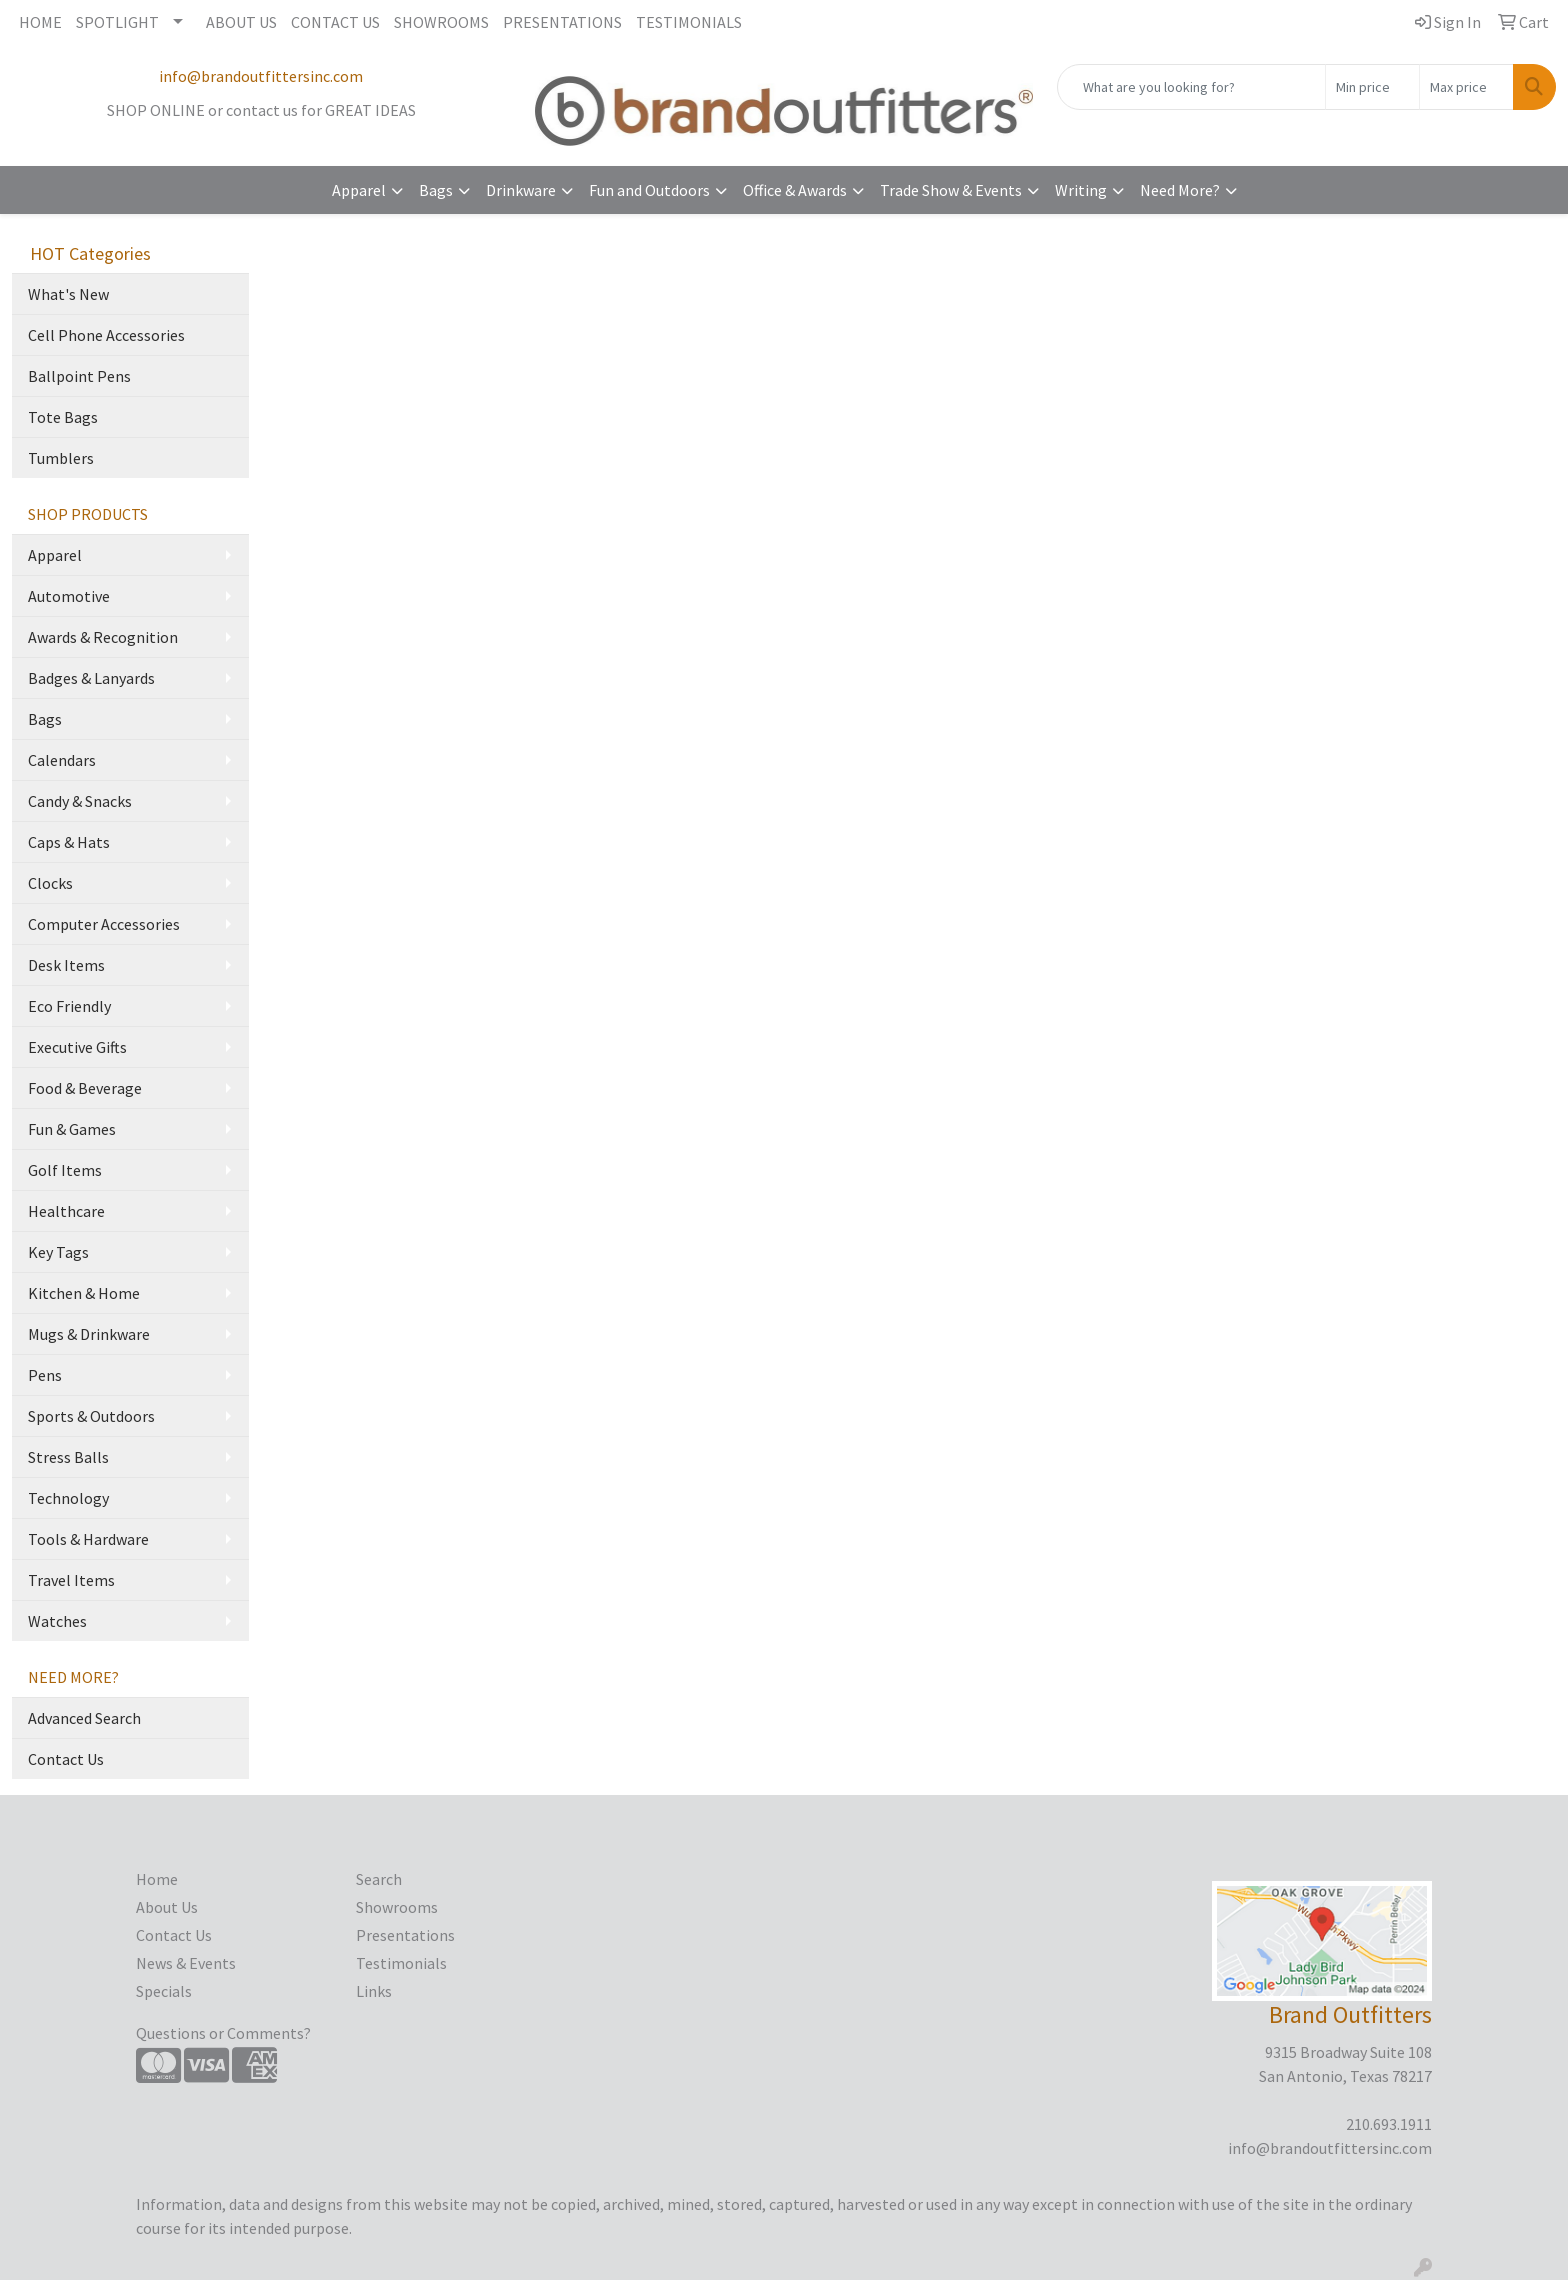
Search (379, 1879)
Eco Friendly (69, 1006)
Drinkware (521, 190)
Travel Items (71, 1580)
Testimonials (401, 1963)
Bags (436, 190)
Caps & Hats (69, 842)
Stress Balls (68, 1457)
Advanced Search (84, 1718)
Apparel (359, 190)
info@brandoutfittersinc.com (261, 76)
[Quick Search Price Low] (1372, 87)
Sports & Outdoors (91, 1416)
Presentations (405, 1935)
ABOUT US (241, 22)
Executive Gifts (77, 1047)
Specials (164, 1991)
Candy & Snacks (80, 801)
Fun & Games (72, 1129)
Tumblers (61, 458)
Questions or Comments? (223, 2033)
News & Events (186, 1963)
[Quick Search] (1191, 87)
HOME (40, 22)
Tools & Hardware (88, 1539)
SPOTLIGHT (117, 22)
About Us (167, 1907)
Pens (45, 1375)
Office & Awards (795, 190)
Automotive (69, 596)
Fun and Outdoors (649, 190)
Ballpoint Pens (79, 376)
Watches (57, 1621)
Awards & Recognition (103, 637)
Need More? (1180, 190)
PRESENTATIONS (562, 22)
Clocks (50, 883)
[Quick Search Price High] (1466, 87)
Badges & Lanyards (91, 678)
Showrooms (397, 1907)
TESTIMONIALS (689, 22)
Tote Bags (63, 417)
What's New (68, 294)
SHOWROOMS (441, 22)
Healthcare (66, 1211)
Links (374, 1991)
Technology (68, 1498)
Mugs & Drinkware (89, 1334)
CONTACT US (335, 22)
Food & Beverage (85, 1088)
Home (157, 1879)
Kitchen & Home (84, 1293)
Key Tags (58, 1252)
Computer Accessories (104, 924)
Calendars (62, 760)
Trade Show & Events (951, 190)
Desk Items (66, 965)
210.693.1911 (1389, 2124)
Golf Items (65, 1170)
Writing (1081, 190)
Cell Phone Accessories (106, 335)
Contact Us (66, 1759)
